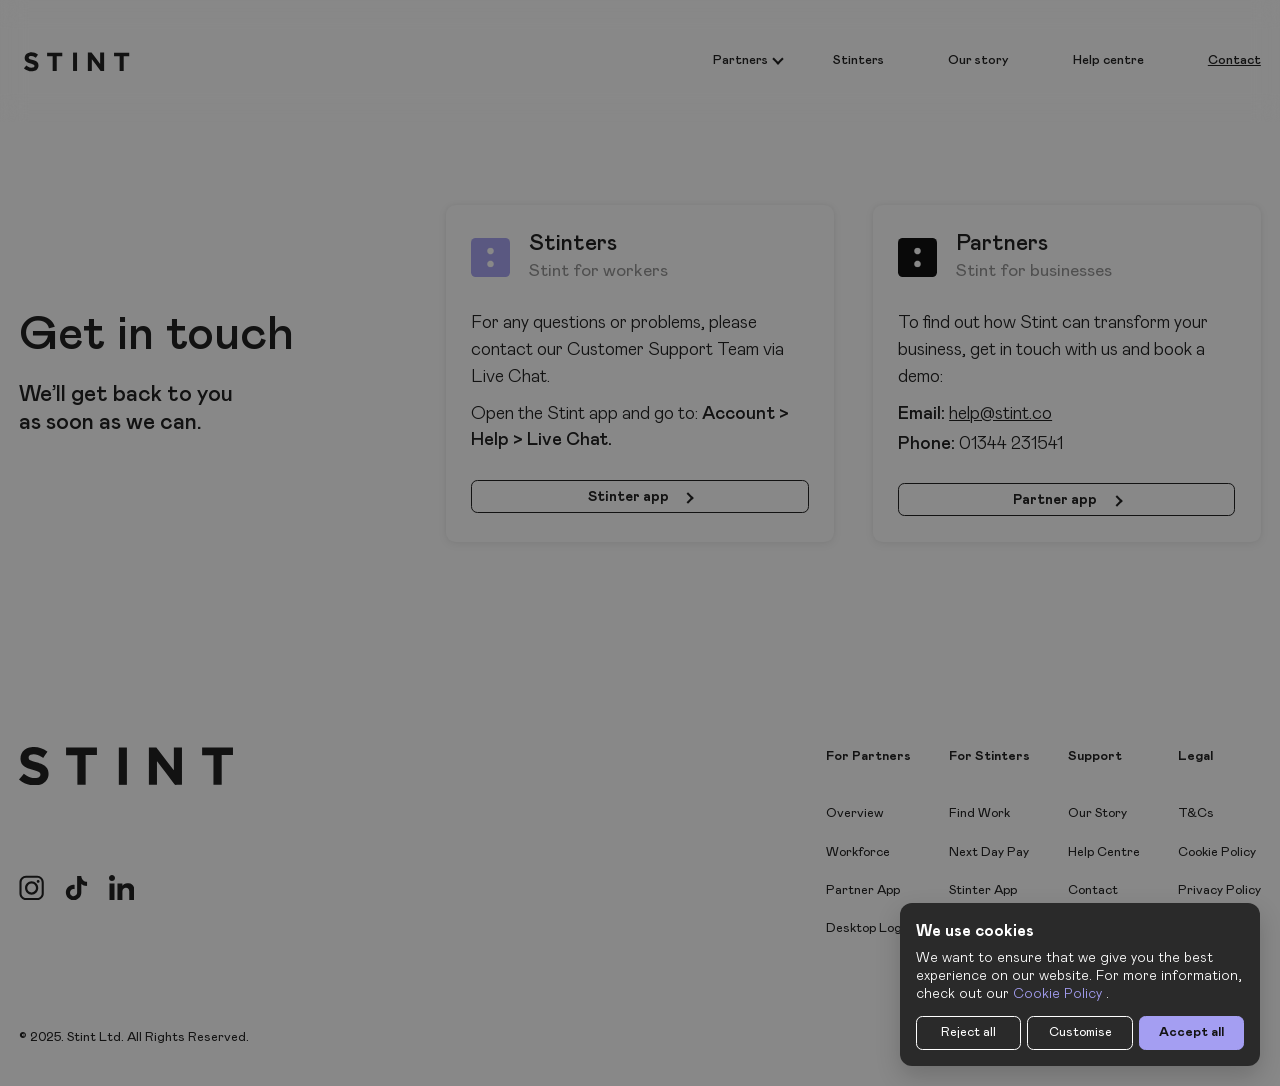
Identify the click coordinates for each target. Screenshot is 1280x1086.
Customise (1080, 1032)
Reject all (968, 1032)
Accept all (1191, 1032)
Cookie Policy (1057, 994)
